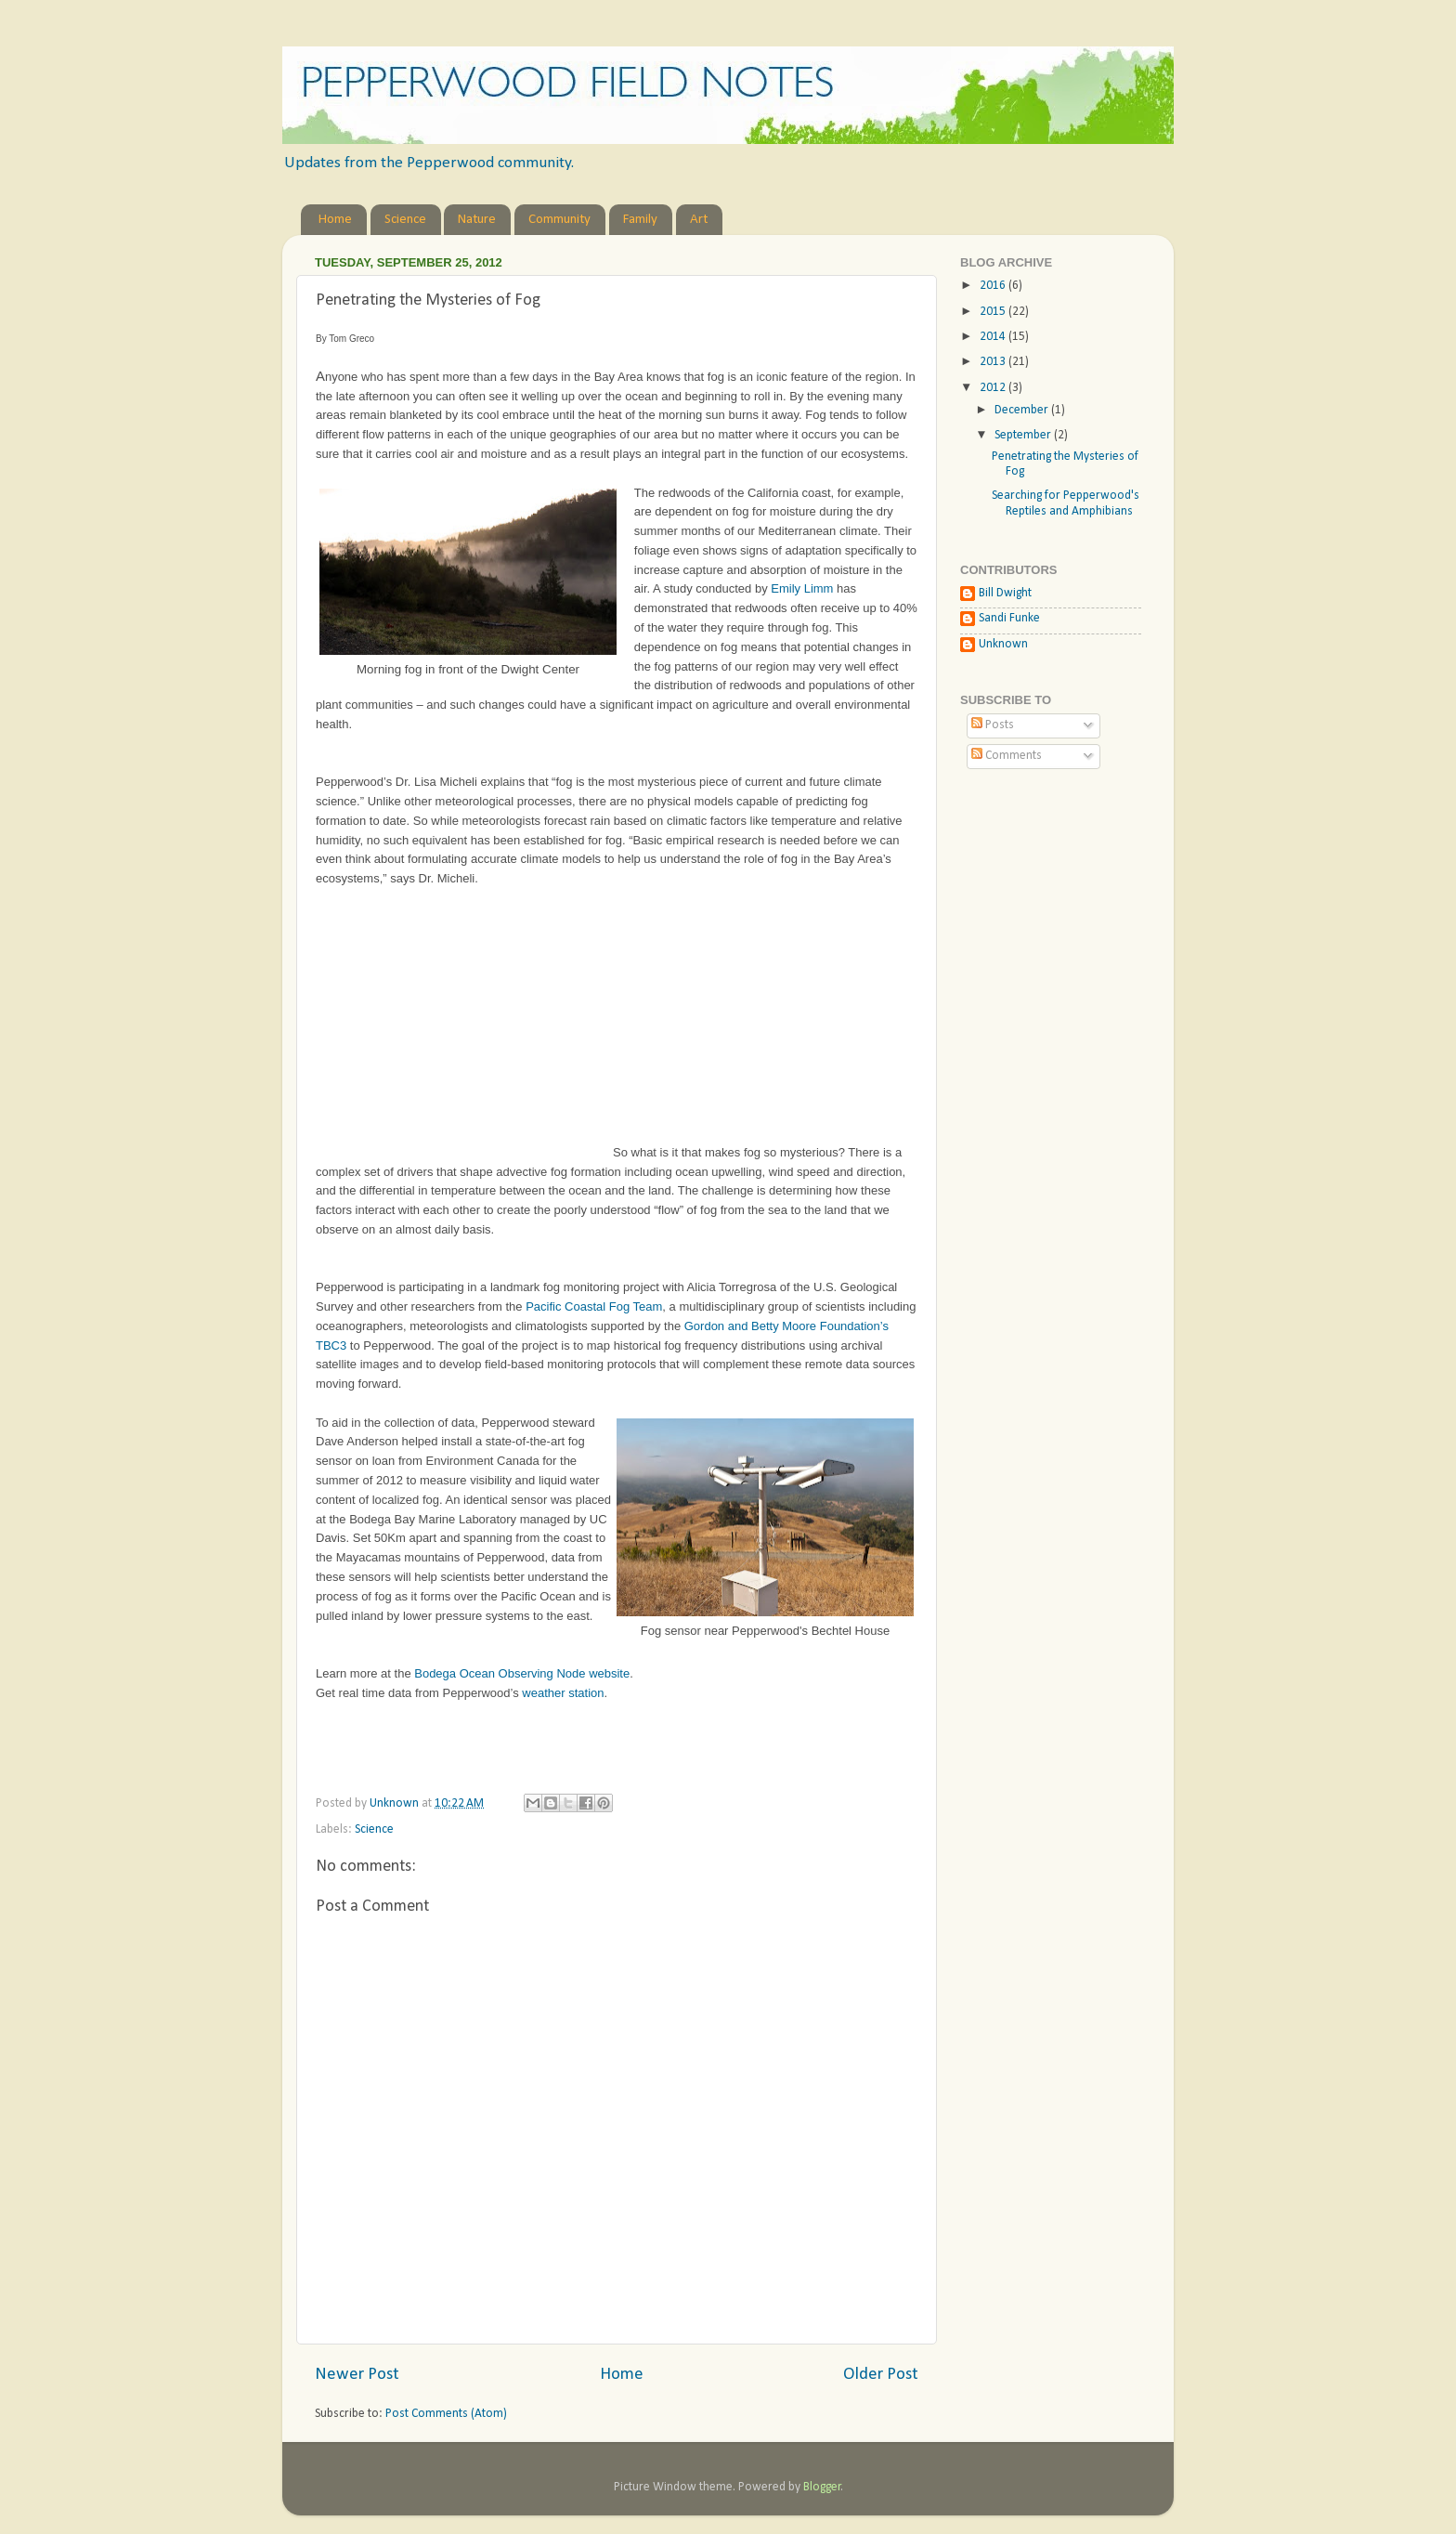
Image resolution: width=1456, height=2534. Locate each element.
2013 (994, 362)
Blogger (822, 2487)
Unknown (1003, 644)
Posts (992, 725)
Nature (477, 220)
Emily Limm (802, 588)
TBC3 (331, 1345)
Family (640, 220)
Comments (1006, 756)
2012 (994, 388)
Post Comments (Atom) (446, 2414)
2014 (994, 337)
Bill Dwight (1005, 593)
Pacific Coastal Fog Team (594, 1306)
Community (559, 220)
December (1022, 410)
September (1024, 435)
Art (699, 220)
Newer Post (357, 2375)
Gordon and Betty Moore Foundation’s (786, 1326)
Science (405, 220)
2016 (994, 286)
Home (335, 220)
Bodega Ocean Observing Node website (522, 1673)
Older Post (880, 2375)
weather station (563, 1693)
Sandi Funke (1009, 618)
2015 (994, 312)
